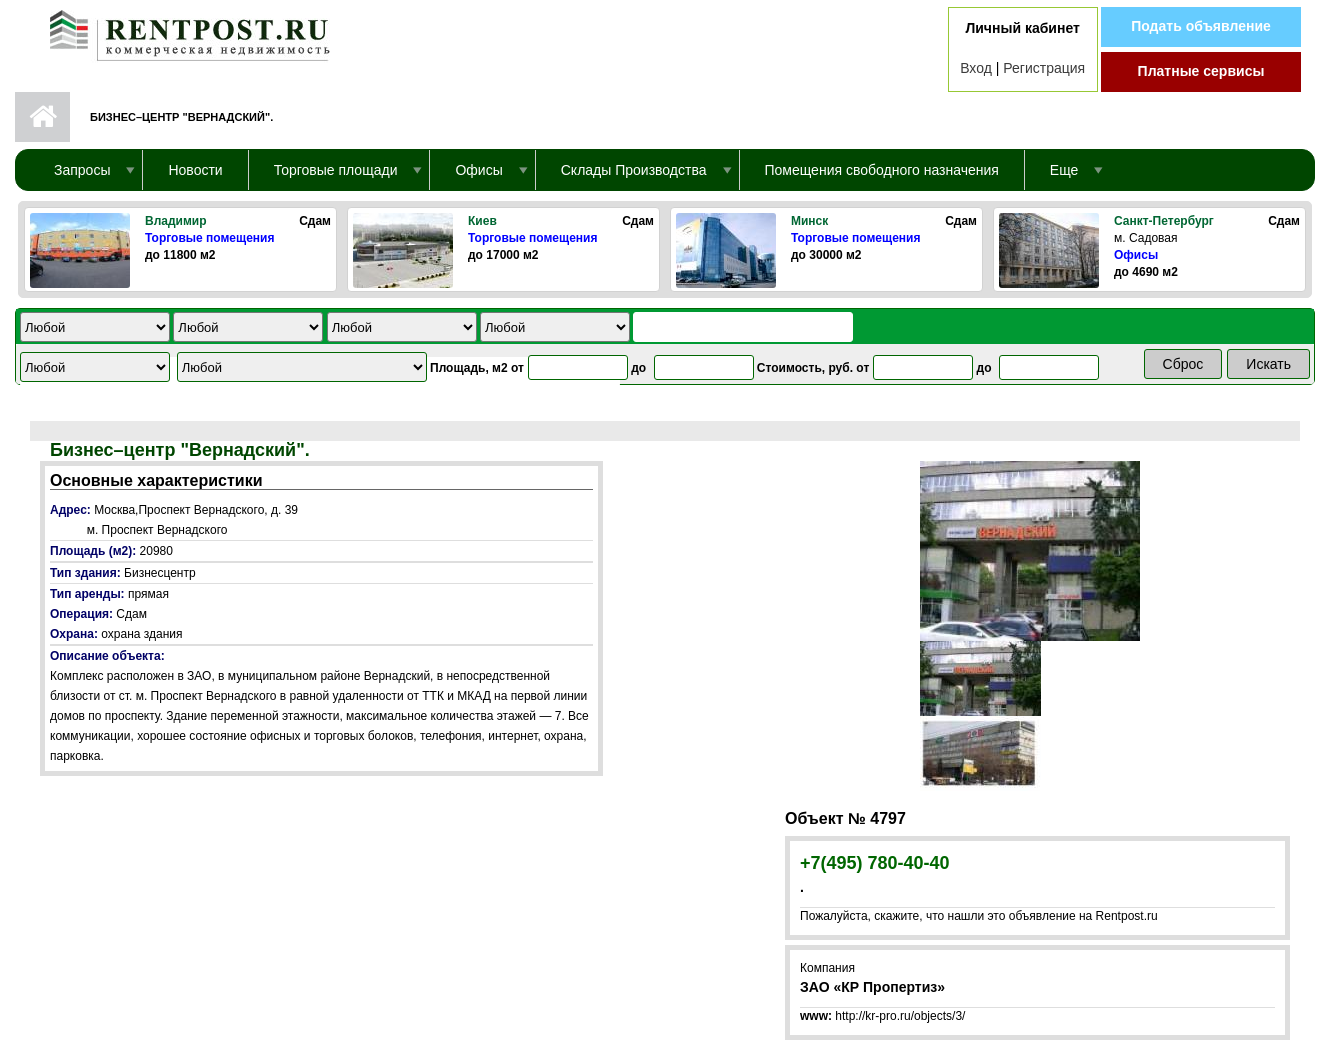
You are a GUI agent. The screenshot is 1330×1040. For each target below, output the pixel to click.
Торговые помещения (209, 238)
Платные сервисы (1201, 71)
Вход (976, 68)
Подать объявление (1201, 26)
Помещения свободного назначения (882, 170)
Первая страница (42, 117)
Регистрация (1044, 68)
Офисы (1136, 255)
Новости (195, 170)
